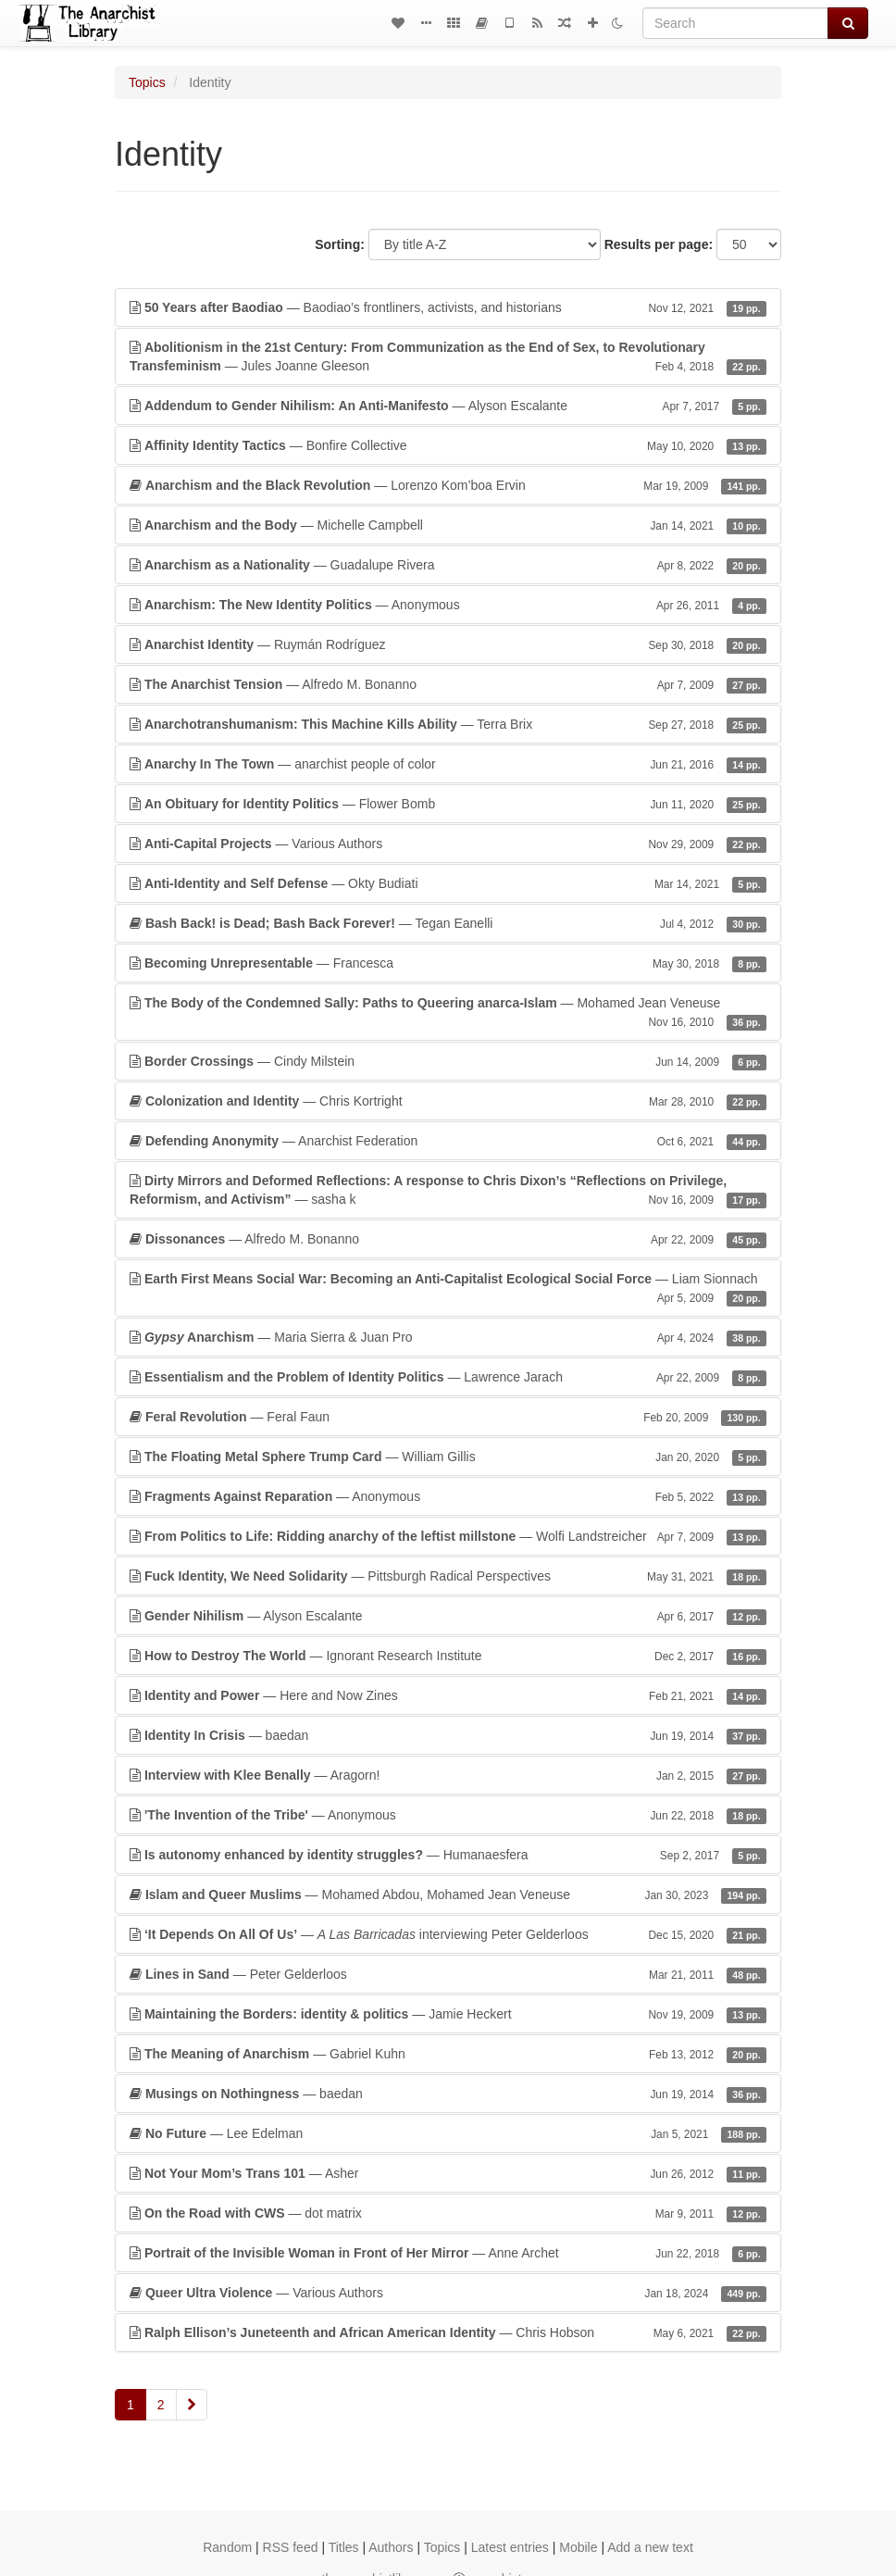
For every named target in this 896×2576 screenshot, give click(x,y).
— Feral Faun (448, 1416)
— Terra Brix (448, 724)
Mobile (578, 2547)
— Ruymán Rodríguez (448, 644)
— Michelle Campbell (448, 525)
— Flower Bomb (448, 803)
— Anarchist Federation (448, 1141)
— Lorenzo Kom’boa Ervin (448, 485)
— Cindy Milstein (448, 1061)
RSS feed (290, 2547)
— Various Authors (448, 843)
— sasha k (448, 1190)
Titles (344, 2547)
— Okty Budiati (448, 883)
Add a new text (650, 2547)
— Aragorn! (448, 1775)
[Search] (735, 23)
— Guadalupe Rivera (448, 565)
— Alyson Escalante (448, 405)
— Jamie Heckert (448, 2014)
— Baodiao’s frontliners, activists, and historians (448, 307)
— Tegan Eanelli (448, 923)
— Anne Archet (448, 2253)
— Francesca (448, 963)
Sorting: (340, 244)
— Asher (448, 2173)
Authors (390, 2547)
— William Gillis (448, 1456)
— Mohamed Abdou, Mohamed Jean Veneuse (448, 1894)
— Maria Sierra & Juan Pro (448, 1337)
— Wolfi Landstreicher (448, 1536)
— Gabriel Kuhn (448, 2054)
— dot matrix (448, 2213)
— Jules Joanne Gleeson (448, 357)
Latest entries (510, 2547)
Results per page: (658, 244)
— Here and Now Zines (448, 1695)
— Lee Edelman (448, 2133)
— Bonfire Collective (448, 445)
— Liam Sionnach (448, 1289)
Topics (147, 82)
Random (227, 2547)
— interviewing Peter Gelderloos (448, 1934)
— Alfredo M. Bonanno (448, 684)
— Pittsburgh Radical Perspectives (448, 1576)
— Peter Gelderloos (448, 1974)
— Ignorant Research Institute (448, 1655)
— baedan (448, 1735)
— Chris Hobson (448, 2332)
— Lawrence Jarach (448, 1377)
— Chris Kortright (448, 1101)
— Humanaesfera (448, 1854)
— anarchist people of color (448, 764)
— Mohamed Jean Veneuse (448, 1013)
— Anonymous (448, 604)
